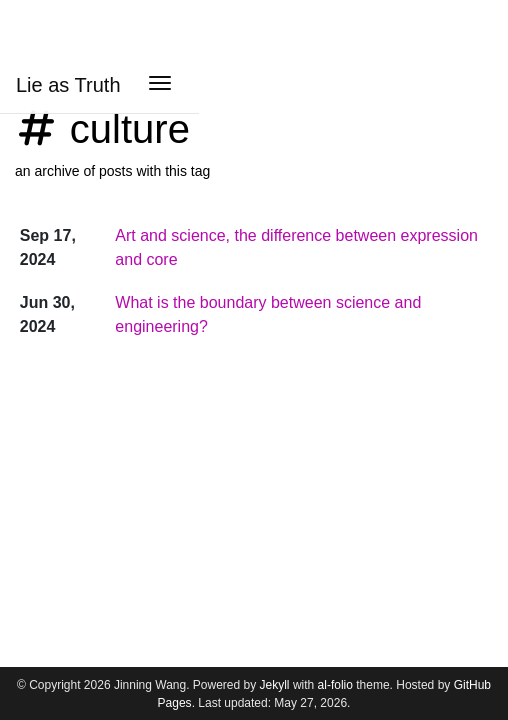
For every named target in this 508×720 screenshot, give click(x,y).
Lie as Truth (68, 85)
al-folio (335, 685)
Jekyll (275, 685)
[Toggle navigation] (160, 85)
